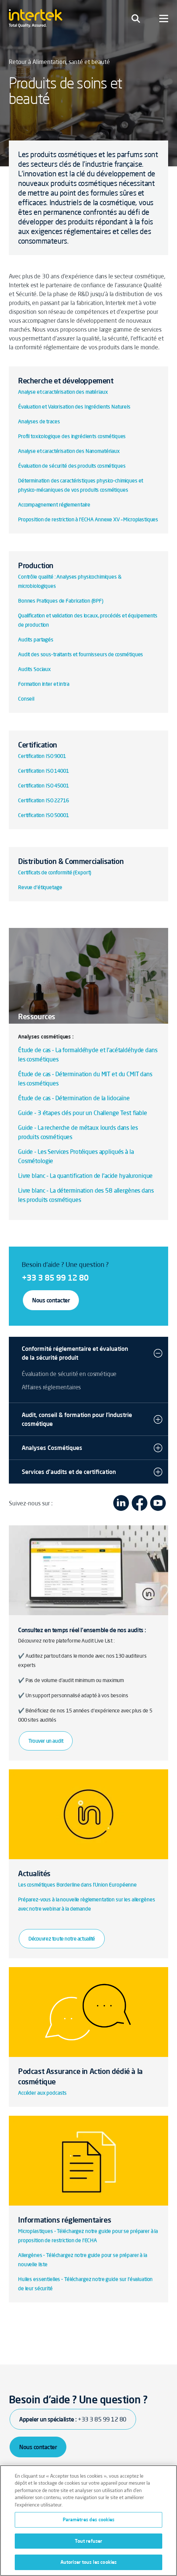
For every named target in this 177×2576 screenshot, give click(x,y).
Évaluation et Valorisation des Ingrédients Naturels (74, 406)
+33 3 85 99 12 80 (55, 1277)
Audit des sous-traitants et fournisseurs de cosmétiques (80, 654)
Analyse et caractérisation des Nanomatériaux (69, 451)
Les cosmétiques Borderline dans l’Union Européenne (77, 1884)
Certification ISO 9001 (42, 756)
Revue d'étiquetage (40, 887)
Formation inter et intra (43, 684)
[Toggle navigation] (135, 18)
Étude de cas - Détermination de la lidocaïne (74, 1098)
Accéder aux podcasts (42, 2092)
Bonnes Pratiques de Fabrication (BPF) (60, 600)
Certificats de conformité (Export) (54, 872)
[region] (88, 2520)
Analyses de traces (39, 421)
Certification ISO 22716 (43, 800)
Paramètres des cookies (89, 2519)
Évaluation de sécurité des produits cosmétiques (71, 465)
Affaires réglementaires (51, 1387)
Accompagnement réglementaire (54, 504)
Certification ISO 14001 (43, 770)
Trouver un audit (45, 1741)
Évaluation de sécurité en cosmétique (69, 1373)
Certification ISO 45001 (43, 785)
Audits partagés (35, 639)
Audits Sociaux (34, 669)
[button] (158, 1353)
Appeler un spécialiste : (72, 2419)
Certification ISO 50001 (43, 815)
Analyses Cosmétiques (52, 1447)
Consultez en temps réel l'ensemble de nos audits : (82, 1630)
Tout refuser (89, 2541)
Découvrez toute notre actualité (61, 1938)
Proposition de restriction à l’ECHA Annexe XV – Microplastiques (88, 519)
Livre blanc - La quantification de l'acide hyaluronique (86, 1175)
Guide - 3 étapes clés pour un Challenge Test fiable (82, 1112)
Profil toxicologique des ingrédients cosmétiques (72, 436)
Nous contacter (51, 1300)
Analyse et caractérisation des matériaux (63, 392)
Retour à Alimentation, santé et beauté (59, 61)
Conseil (26, 698)
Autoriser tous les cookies (88, 2562)
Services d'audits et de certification (69, 1471)
